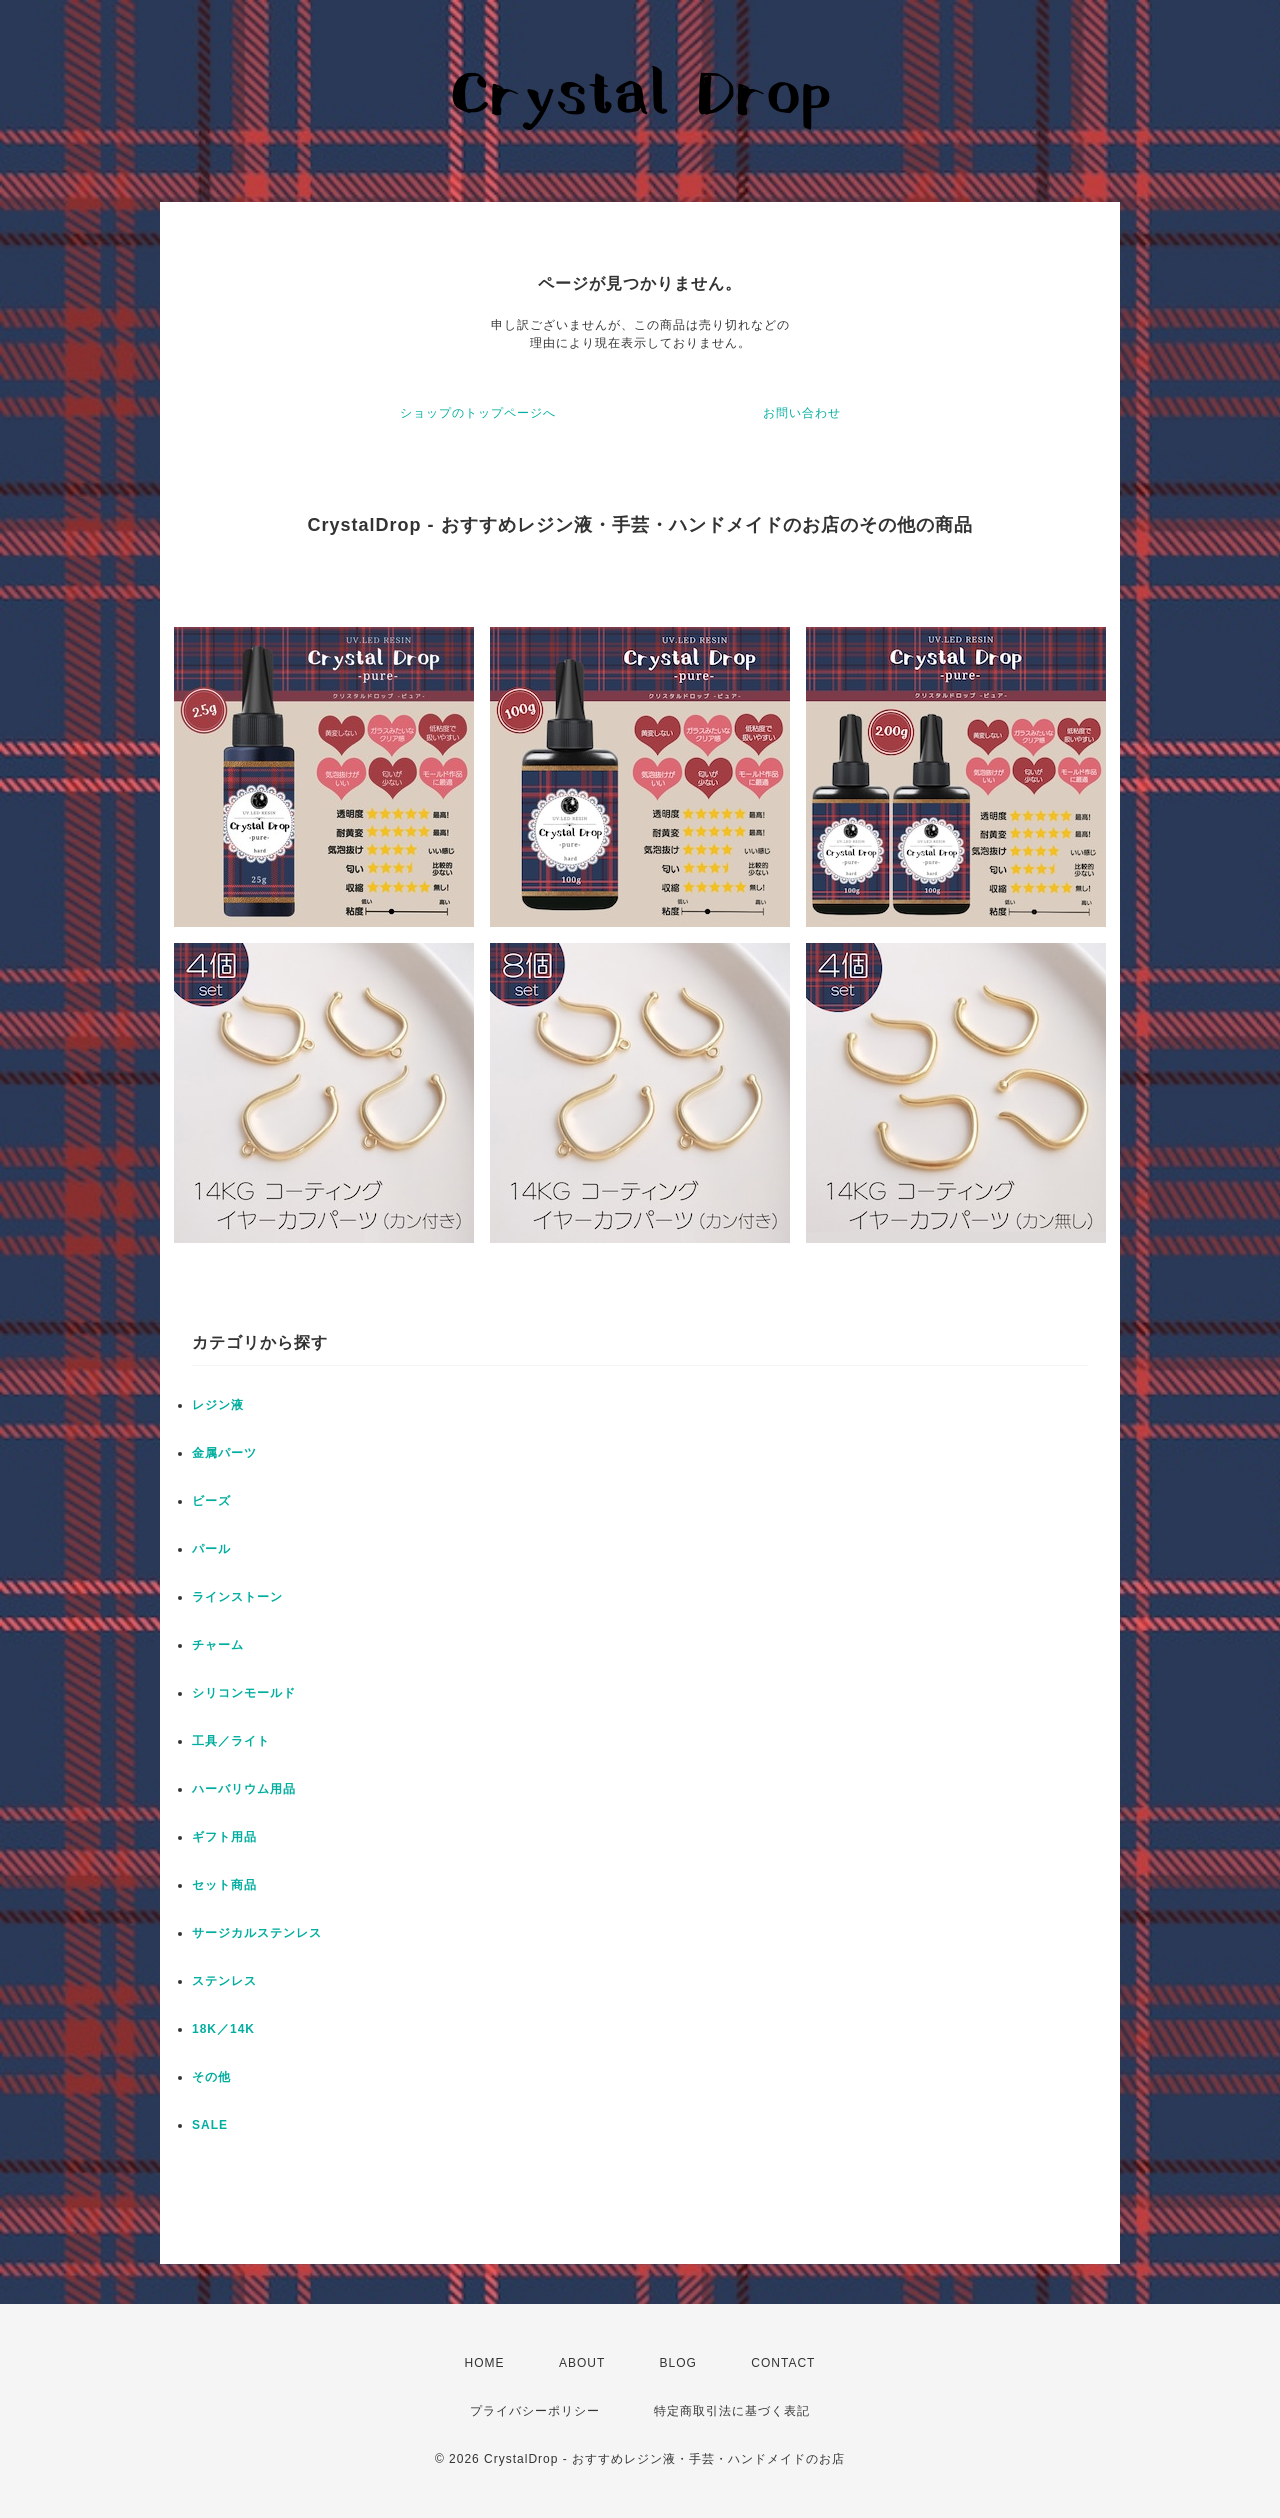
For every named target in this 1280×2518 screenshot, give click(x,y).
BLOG (678, 2363)
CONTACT (783, 2363)
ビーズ (211, 1501)
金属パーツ (224, 1453)
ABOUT (582, 2363)
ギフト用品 (224, 1837)
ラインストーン (237, 1597)
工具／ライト (231, 1741)
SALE (210, 2125)
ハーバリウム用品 (244, 1789)
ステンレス (224, 1981)
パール (211, 1549)
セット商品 (224, 1885)
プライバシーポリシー (535, 2411)
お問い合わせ (802, 413)
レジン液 (218, 1405)
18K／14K (223, 2029)
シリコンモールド (244, 1693)
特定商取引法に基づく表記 (732, 2411)
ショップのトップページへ (478, 413)
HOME (485, 2363)
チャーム (218, 1645)
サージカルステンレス (257, 1933)
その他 (211, 2077)
